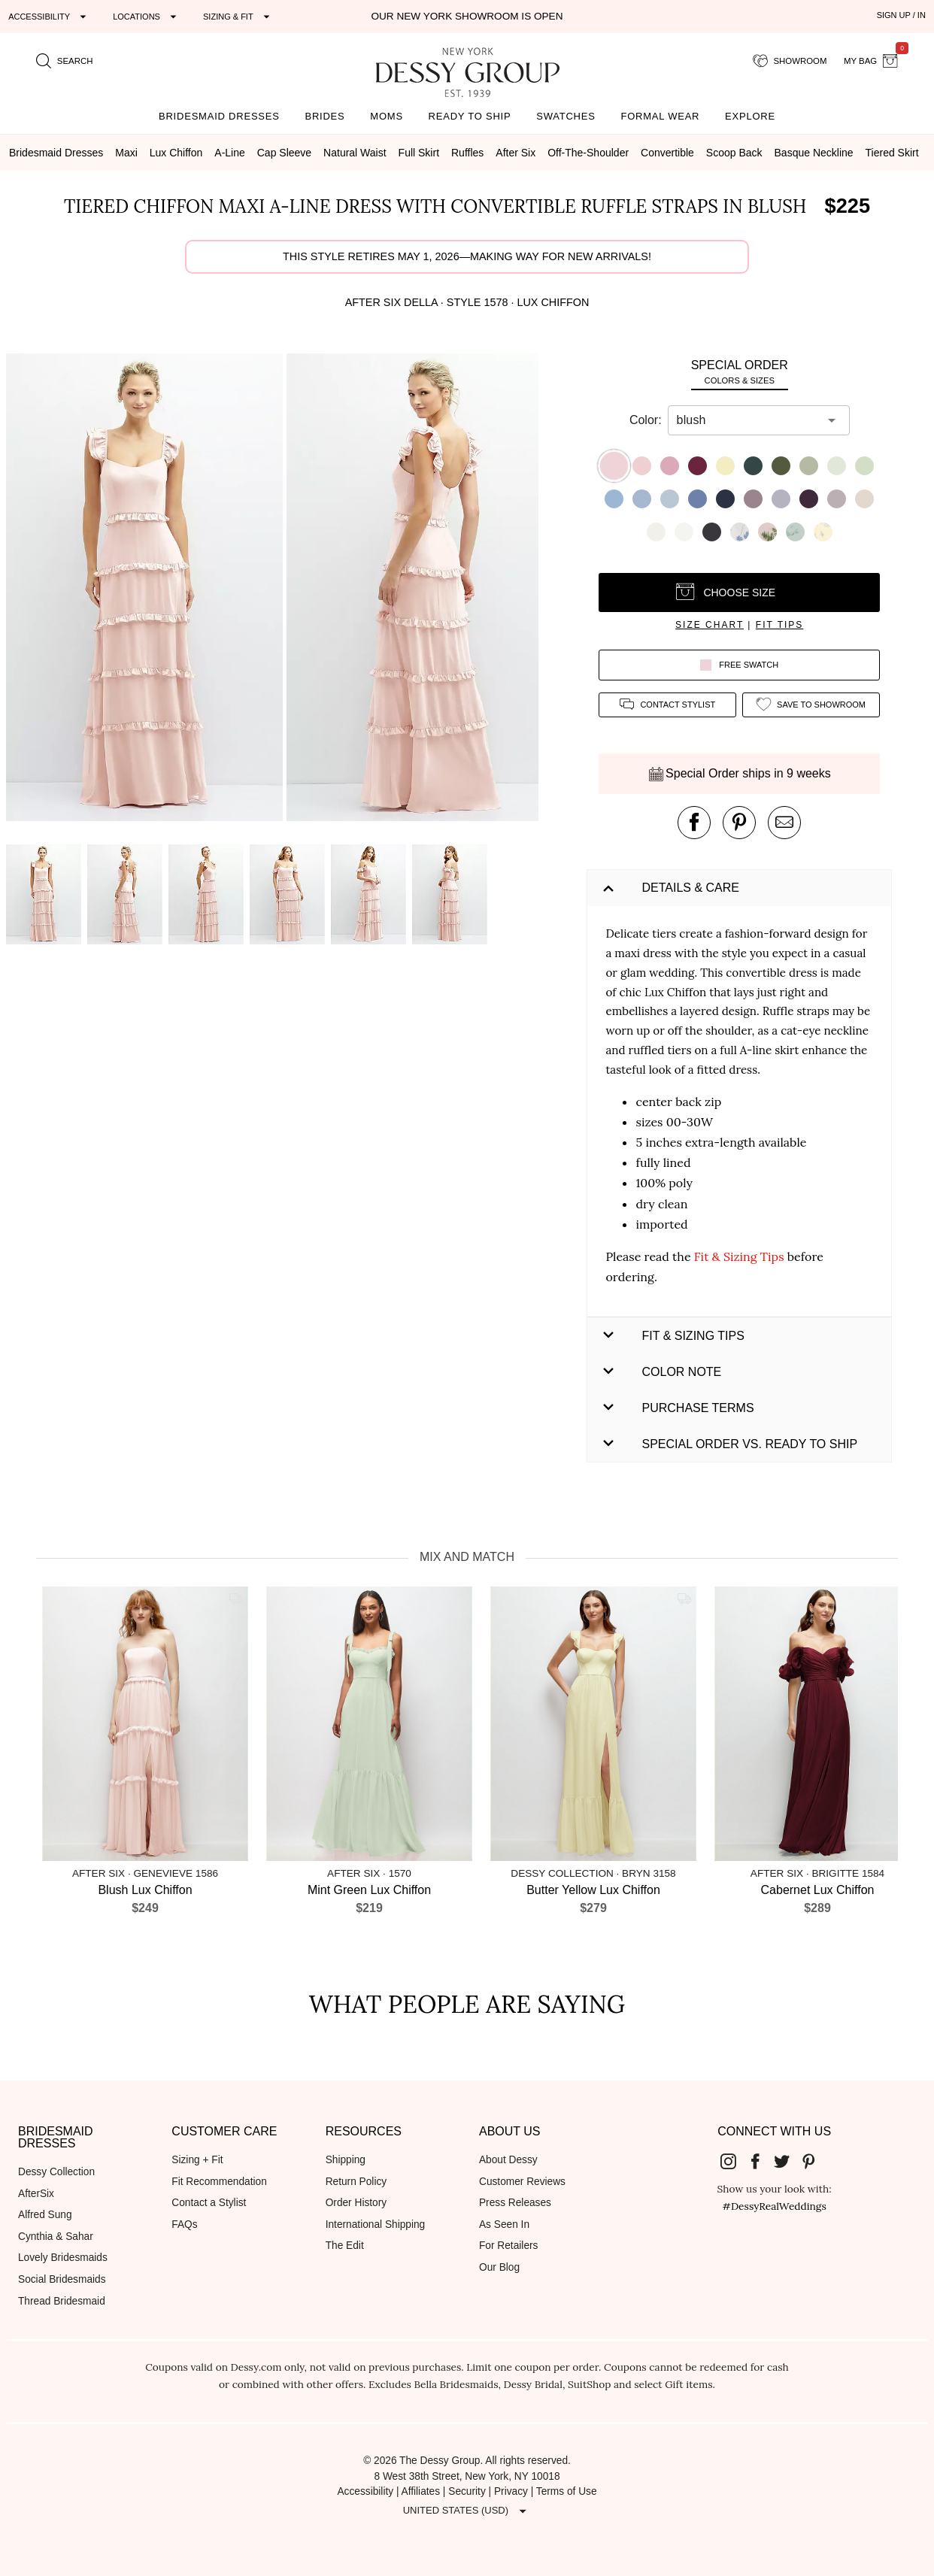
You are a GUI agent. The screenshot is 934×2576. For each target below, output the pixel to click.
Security (467, 2491)
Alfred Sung (45, 2214)
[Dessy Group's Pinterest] (814, 2161)
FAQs (184, 2224)
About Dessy (508, 2159)
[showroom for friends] (789, 61)
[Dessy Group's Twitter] (788, 2161)
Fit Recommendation (218, 2181)
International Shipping (376, 2224)
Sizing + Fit (197, 2159)
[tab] (739, 371)
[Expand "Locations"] (147, 16)
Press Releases (515, 2202)
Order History (356, 2202)
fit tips (780, 625)
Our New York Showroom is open (467, 16)
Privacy (511, 2491)
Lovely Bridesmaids (63, 2257)
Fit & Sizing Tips (739, 1256)
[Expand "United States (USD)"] (467, 2511)
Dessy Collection (56, 2171)
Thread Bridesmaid (61, 2301)
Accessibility (365, 2491)
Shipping (345, 2159)
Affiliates (421, 2491)
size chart (709, 625)
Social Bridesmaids (62, 2279)
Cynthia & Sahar (55, 2236)
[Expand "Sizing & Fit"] (238, 16)
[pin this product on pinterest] (739, 822)
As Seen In (504, 2224)
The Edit (345, 2245)
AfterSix (36, 2193)
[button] (146, 589)
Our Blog (499, 2267)
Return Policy (356, 2181)
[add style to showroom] (811, 704)
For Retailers (508, 2245)
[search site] (65, 61)
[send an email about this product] (784, 822)
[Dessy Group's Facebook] (761, 2161)
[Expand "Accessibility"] (49, 16)
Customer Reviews (522, 2181)
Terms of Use (566, 2491)
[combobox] (747, 420)
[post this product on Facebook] (694, 822)
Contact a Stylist (208, 2202)
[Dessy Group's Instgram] (734, 2161)
